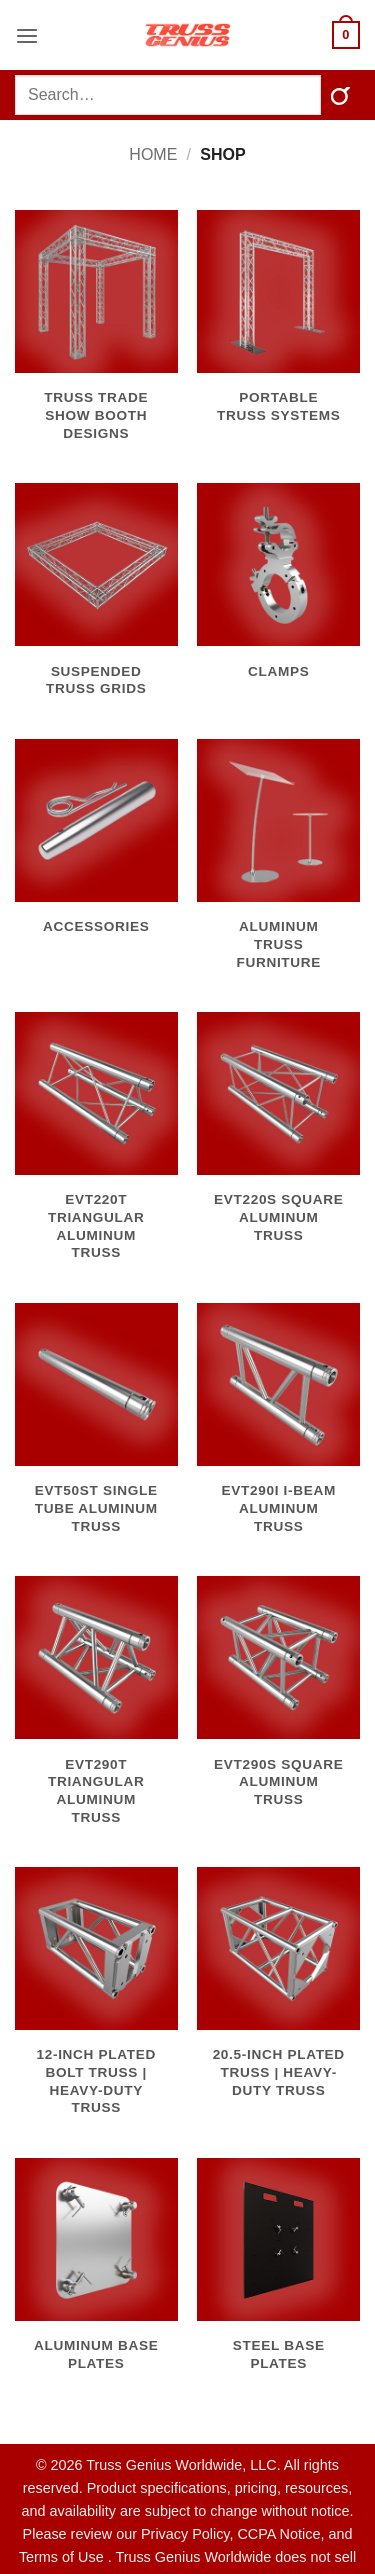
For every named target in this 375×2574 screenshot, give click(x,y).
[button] (27, 35)
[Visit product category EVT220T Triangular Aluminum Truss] (96, 1147)
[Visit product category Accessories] (96, 848)
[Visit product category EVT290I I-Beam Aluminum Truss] (278, 1430)
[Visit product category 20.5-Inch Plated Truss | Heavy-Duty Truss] (278, 1994)
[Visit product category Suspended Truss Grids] (96, 601)
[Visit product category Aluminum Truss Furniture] (278, 866)
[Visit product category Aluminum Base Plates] (96, 2276)
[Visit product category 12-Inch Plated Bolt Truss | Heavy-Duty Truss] (96, 2002)
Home (153, 154)
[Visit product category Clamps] (278, 592)
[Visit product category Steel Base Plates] (278, 2276)
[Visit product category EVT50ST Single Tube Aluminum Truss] (96, 1430)
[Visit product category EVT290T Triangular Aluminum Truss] (96, 1711)
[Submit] (340, 94)
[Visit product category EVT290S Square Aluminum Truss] (278, 1703)
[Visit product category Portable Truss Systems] (278, 328)
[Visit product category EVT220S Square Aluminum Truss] (278, 1139)
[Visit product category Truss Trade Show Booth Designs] (96, 337)
